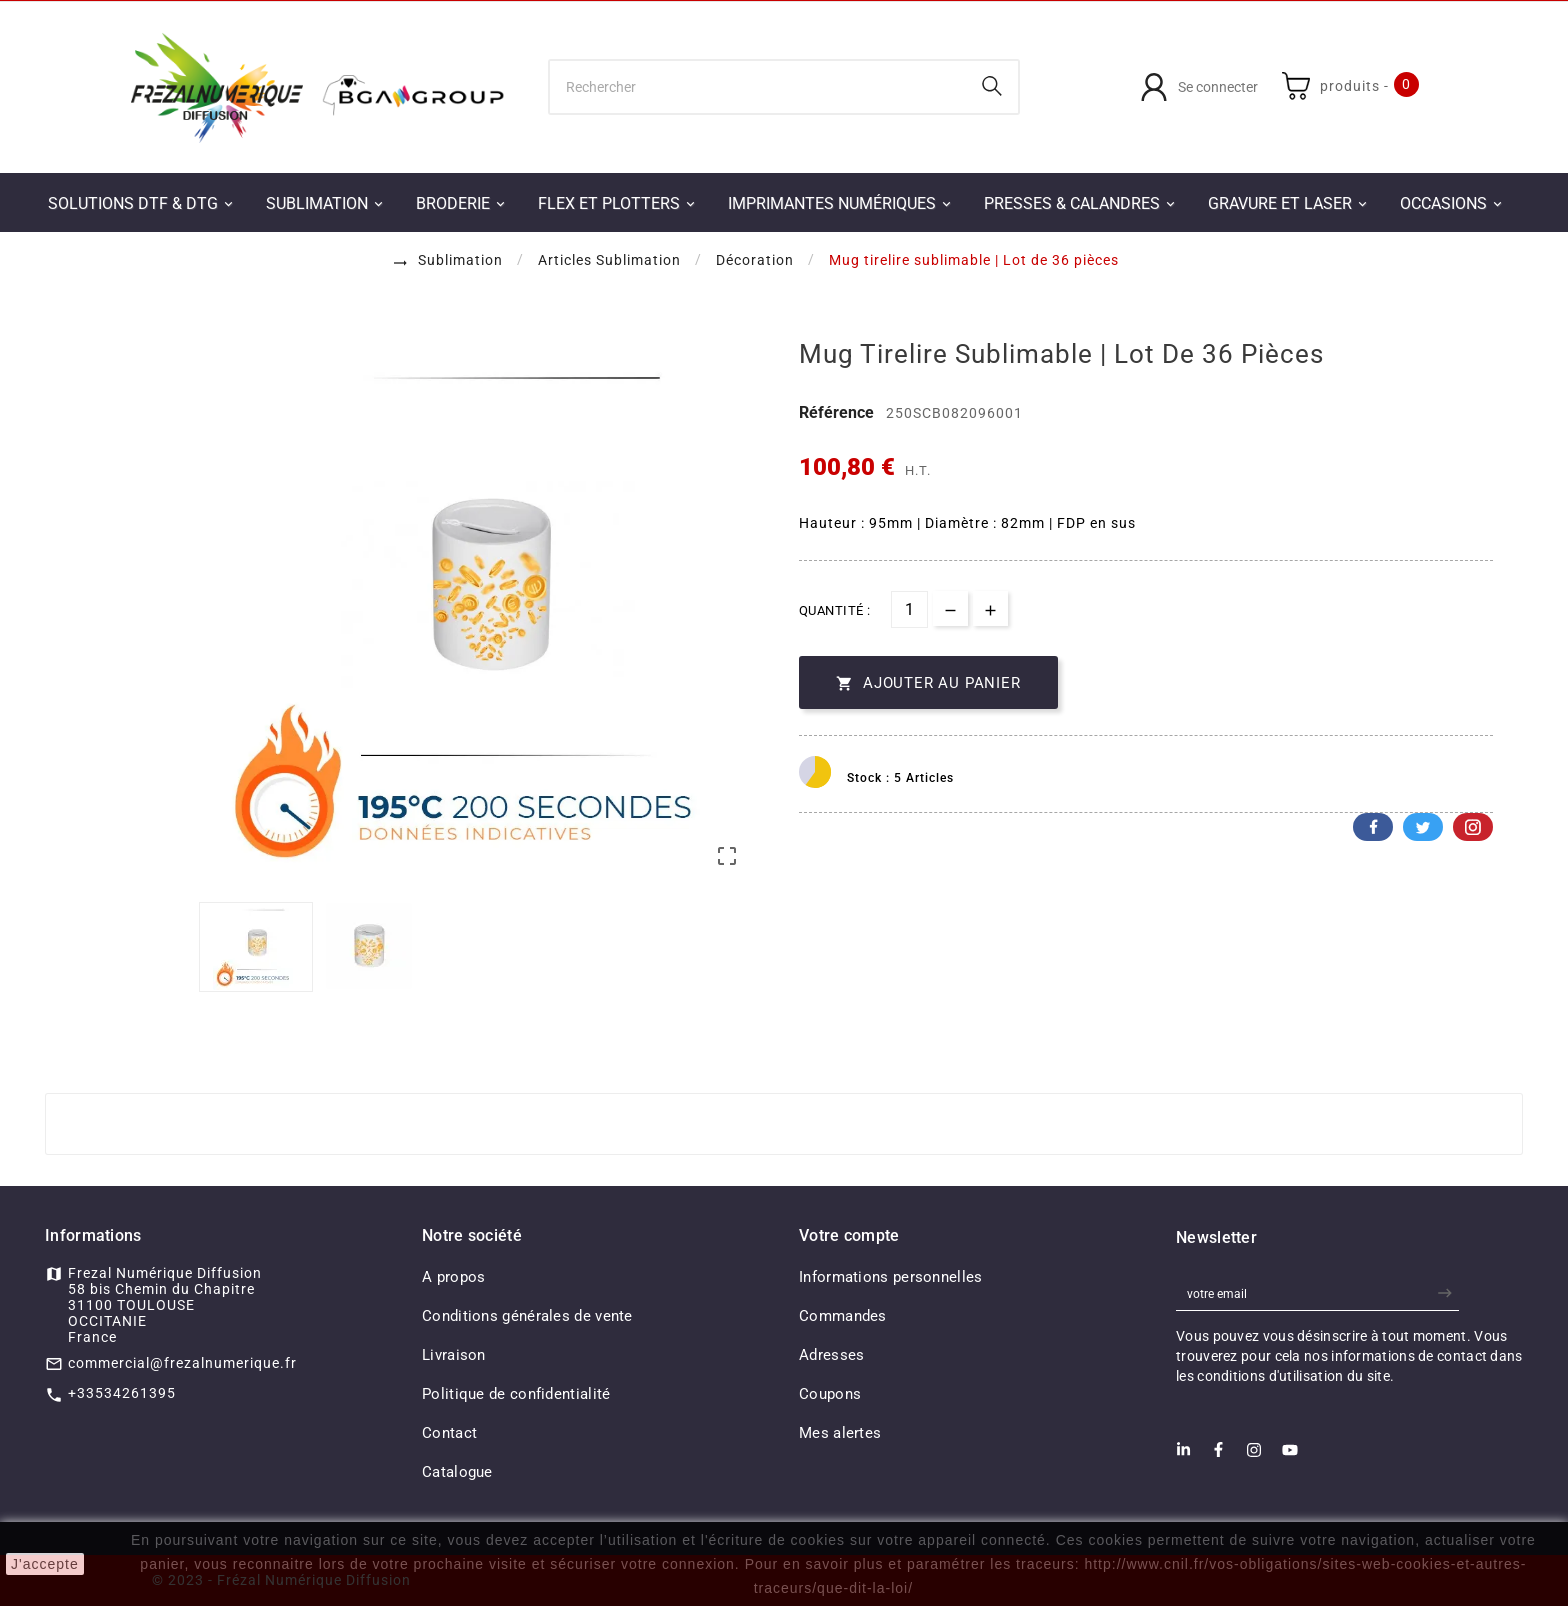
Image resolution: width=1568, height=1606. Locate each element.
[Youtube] (1290, 1456)
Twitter (1423, 827)
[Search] (992, 86)
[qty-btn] (990, 608)
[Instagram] (1254, 1456)
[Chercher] (758, 87)
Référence (838, 412)
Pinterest (1473, 827)
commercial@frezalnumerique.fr (182, 1363)
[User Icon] (1199, 87)
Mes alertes (840, 1433)
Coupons (830, 1394)
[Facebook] (1218, 1455)
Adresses (831, 1355)
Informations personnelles (891, 1277)
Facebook (1373, 827)
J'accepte (45, 1564)
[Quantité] (909, 609)
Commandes (843, 1316)
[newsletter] (1447, 1293)
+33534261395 (122, 1393)
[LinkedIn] (1183, 1455)
